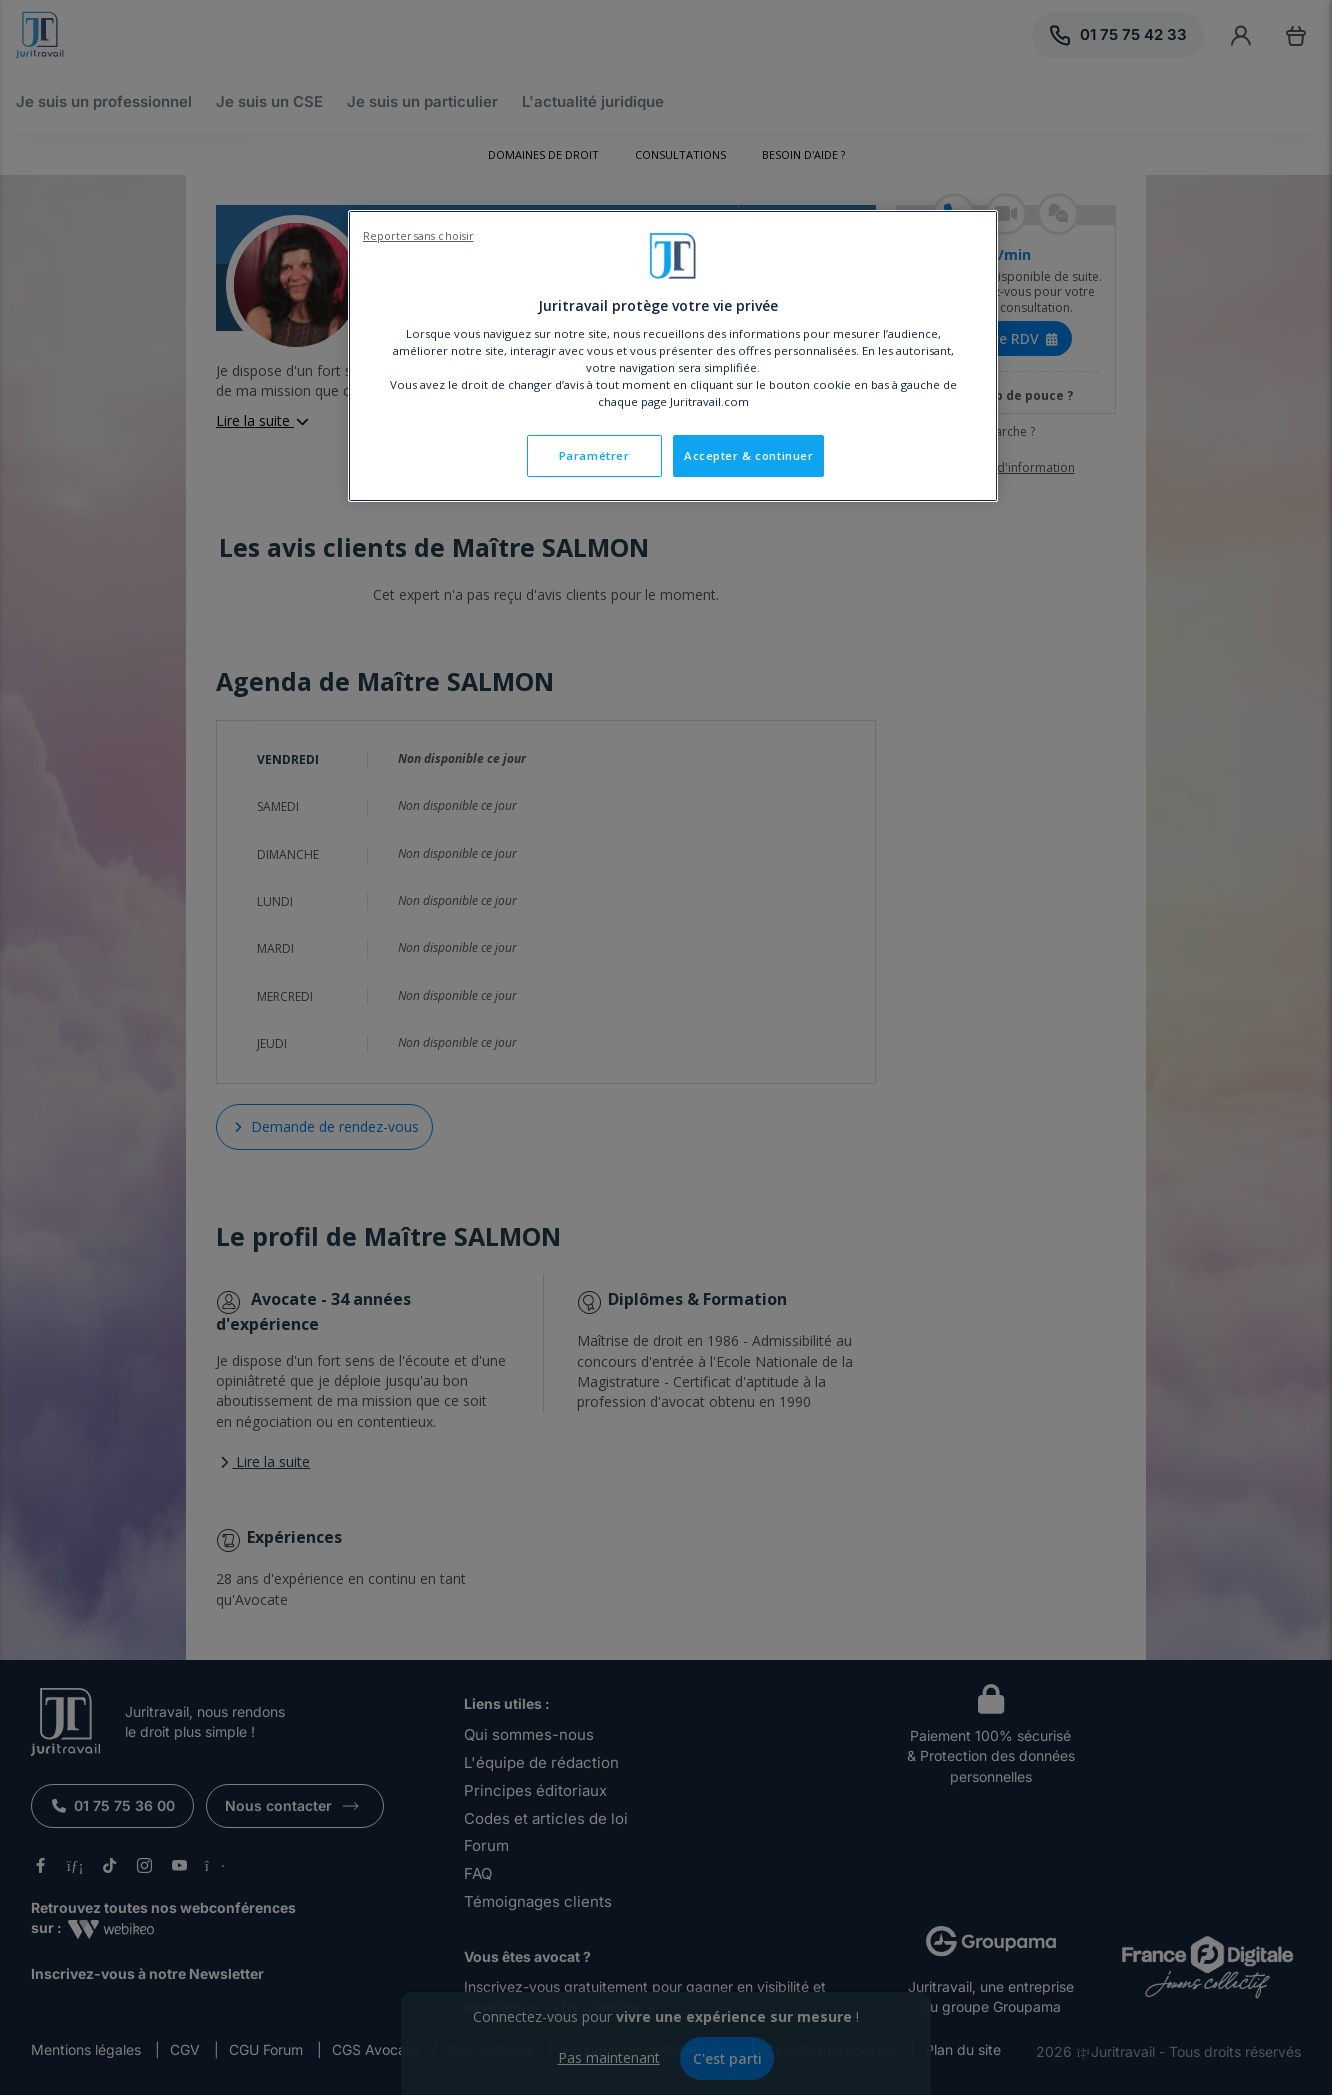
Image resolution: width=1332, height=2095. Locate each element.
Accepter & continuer (748, 455)
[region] (673, 356)
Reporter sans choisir (418, 236)
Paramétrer (594, 455)
